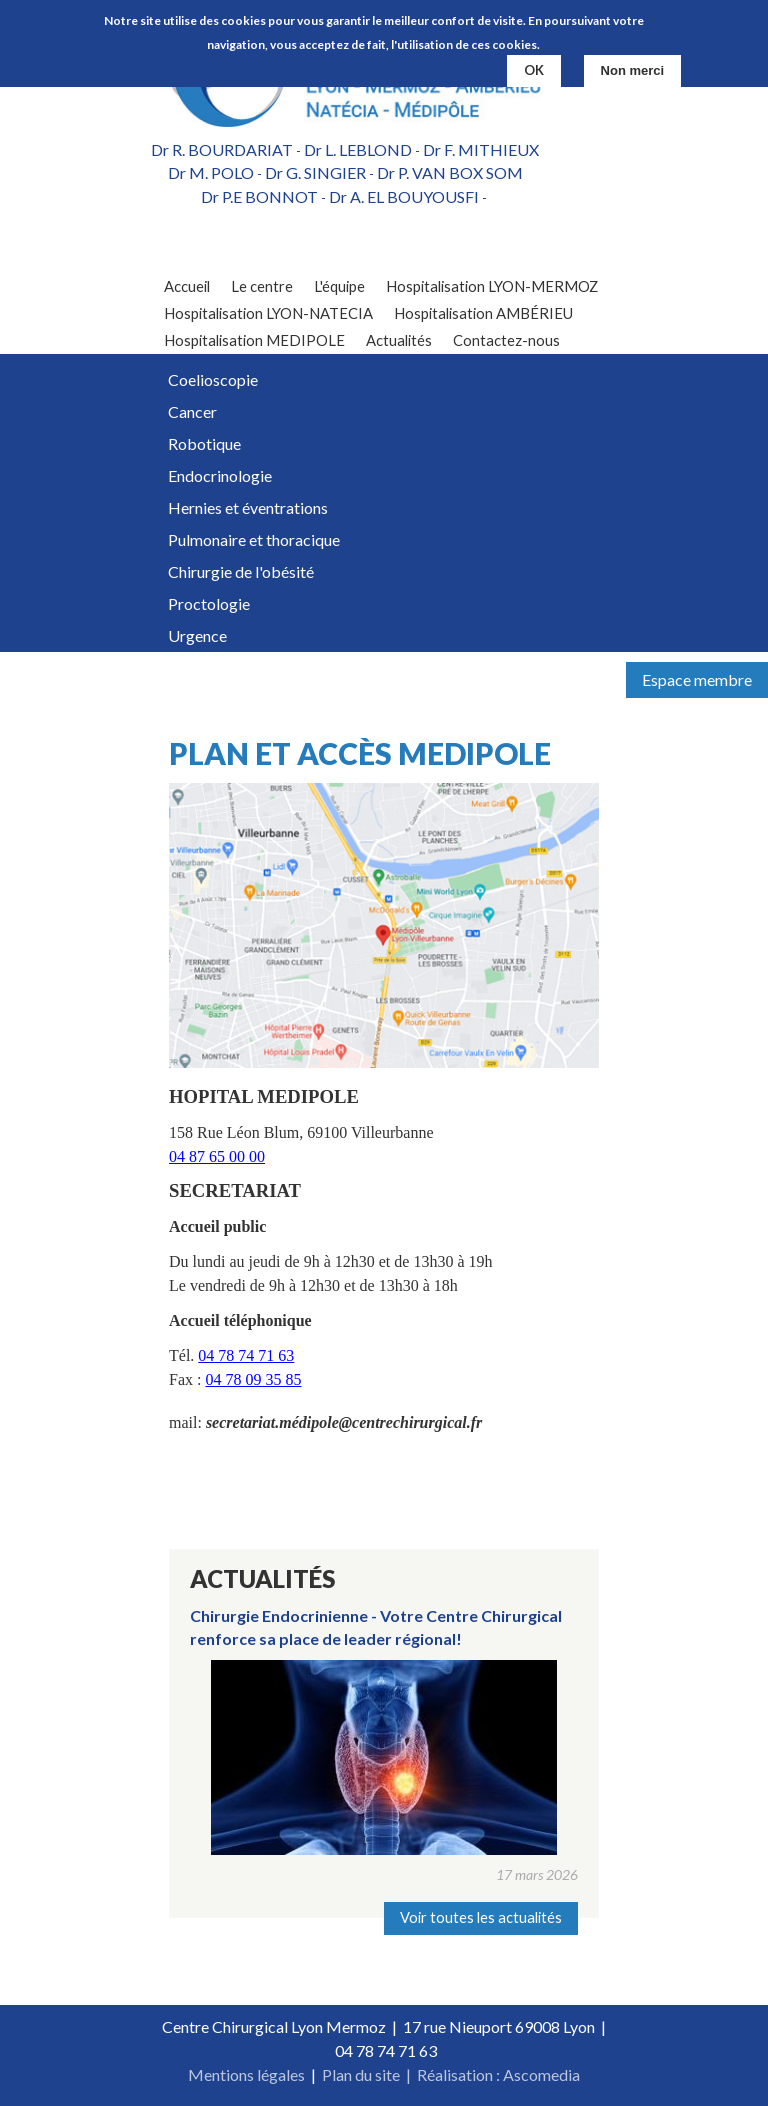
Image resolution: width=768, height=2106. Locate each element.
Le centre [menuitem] (262, 286)
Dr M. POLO (211, 172)
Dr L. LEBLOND (358, 149)
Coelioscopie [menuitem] (213, 379)
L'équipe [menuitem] (339, 286)
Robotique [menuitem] (204, 443)
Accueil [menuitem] (187, 286)
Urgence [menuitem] (197, 635)
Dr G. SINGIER (315, 172)
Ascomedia (541, 2074)
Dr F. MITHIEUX (481, 149)
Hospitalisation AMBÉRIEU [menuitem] (483, 313)
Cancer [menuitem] (192, 411)
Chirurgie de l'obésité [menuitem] (241, 571)
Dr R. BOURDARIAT (222, 149)
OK (534, 70)
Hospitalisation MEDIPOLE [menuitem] (254, 340)
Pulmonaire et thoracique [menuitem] (254, 539)
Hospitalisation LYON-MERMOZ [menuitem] (492, 286)
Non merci (633, 70)
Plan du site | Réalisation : (412, 2074)
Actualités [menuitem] (399, 340)
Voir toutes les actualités (481, 1917)
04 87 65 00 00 (217, 1156)
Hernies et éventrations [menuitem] (248, 507)
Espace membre (697, 679)
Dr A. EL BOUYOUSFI (404, 196)
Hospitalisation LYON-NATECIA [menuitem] (268, 313)
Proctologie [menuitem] (209, 603)
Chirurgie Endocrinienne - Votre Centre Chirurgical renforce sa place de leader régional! (376, 1626)
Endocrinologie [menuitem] (220, 475)
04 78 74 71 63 (246, 1355)
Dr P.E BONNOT (259, 196)
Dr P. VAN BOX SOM (450, 172)
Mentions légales (246, 2074)
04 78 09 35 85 (253, 1379)
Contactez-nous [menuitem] (506, 340)
